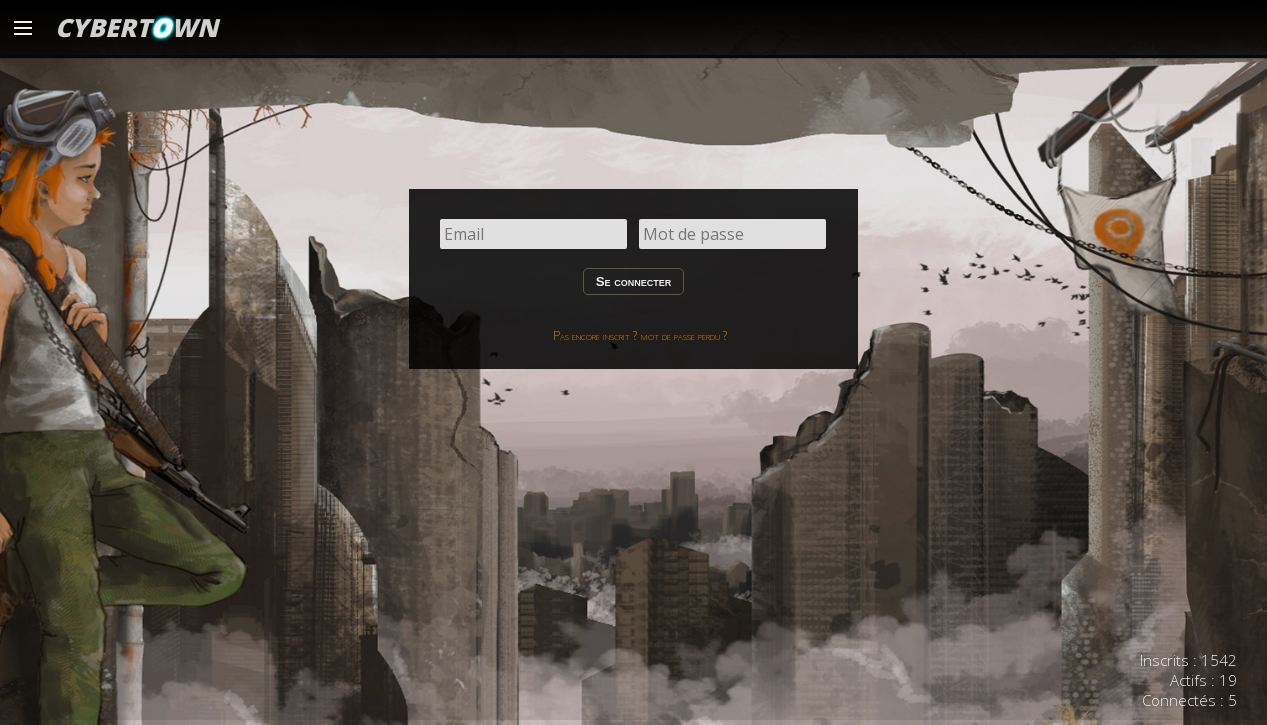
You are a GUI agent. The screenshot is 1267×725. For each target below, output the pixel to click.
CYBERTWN (136, 27)
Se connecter (634, 281)
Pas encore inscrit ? (595, 335)
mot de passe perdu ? (684, 335)
